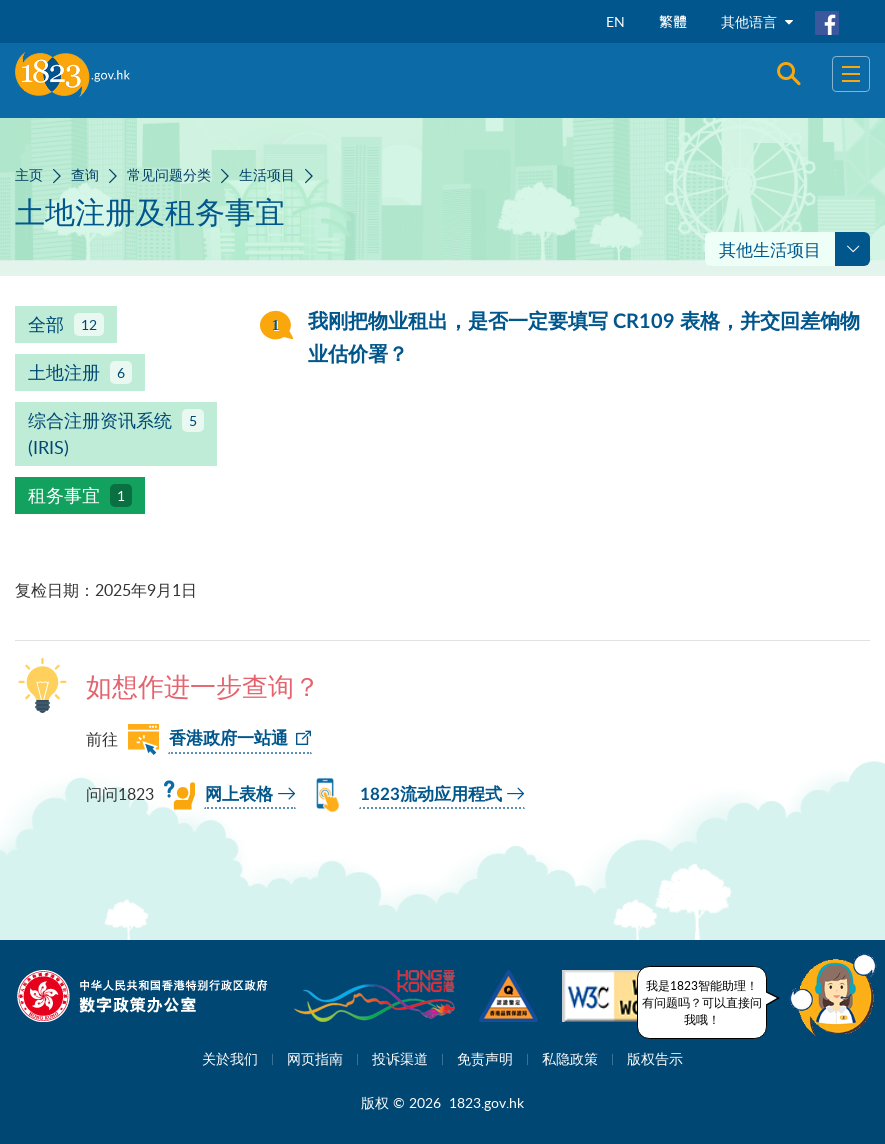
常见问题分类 (169, 174)
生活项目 (267, 174)
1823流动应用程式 (431, 794)
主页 (29, 174)
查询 (85, 174)
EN (615, 21)
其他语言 (757, 21)
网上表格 (239, 794)
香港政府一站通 (228, 738)
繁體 (673, 21)
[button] (833, 995)
